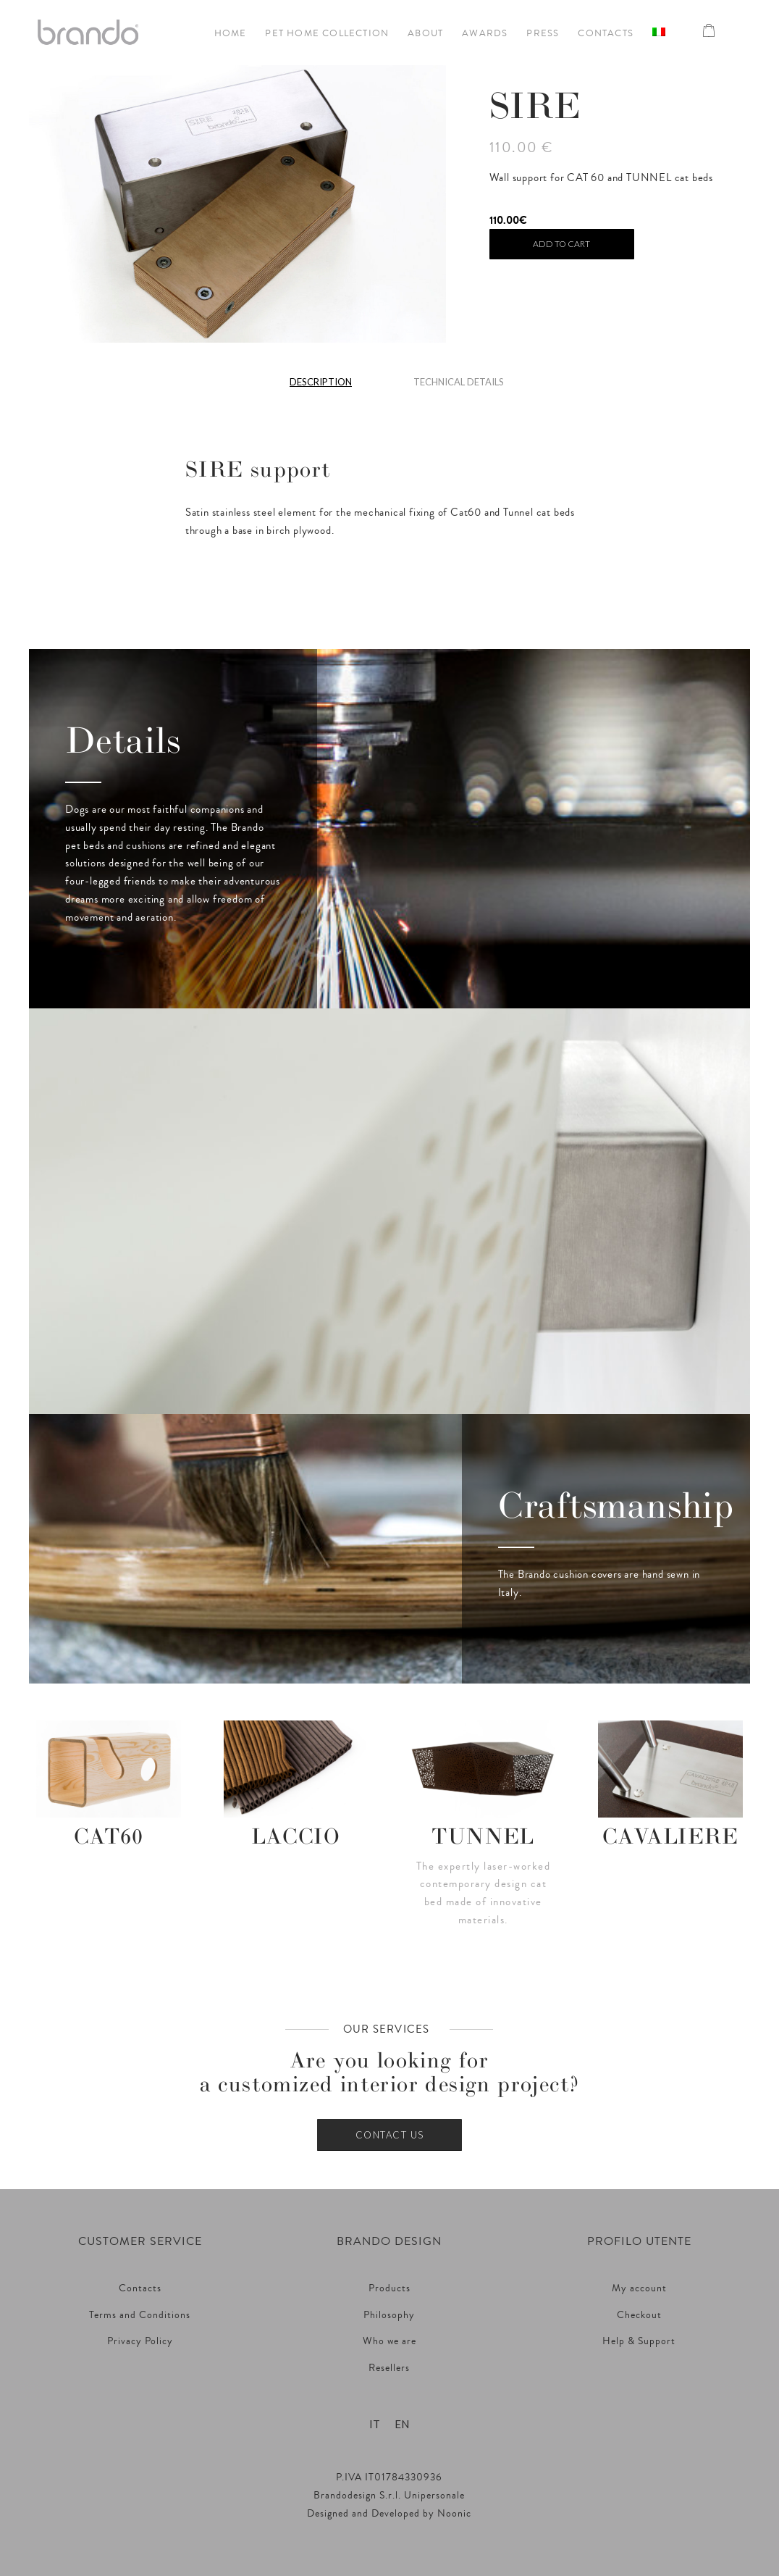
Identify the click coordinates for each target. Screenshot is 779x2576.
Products (389, 2288)
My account (639, 2288)
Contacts (140, 2288)
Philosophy (389, 2315)
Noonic (454, 2513)
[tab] (321, 387)
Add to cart (561, 243)
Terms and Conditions (139, 2315)
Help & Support (638, 2341)
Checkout (639, 2315)
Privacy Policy (140, 2341)
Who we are (389, 2341)
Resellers (389, 2368)
